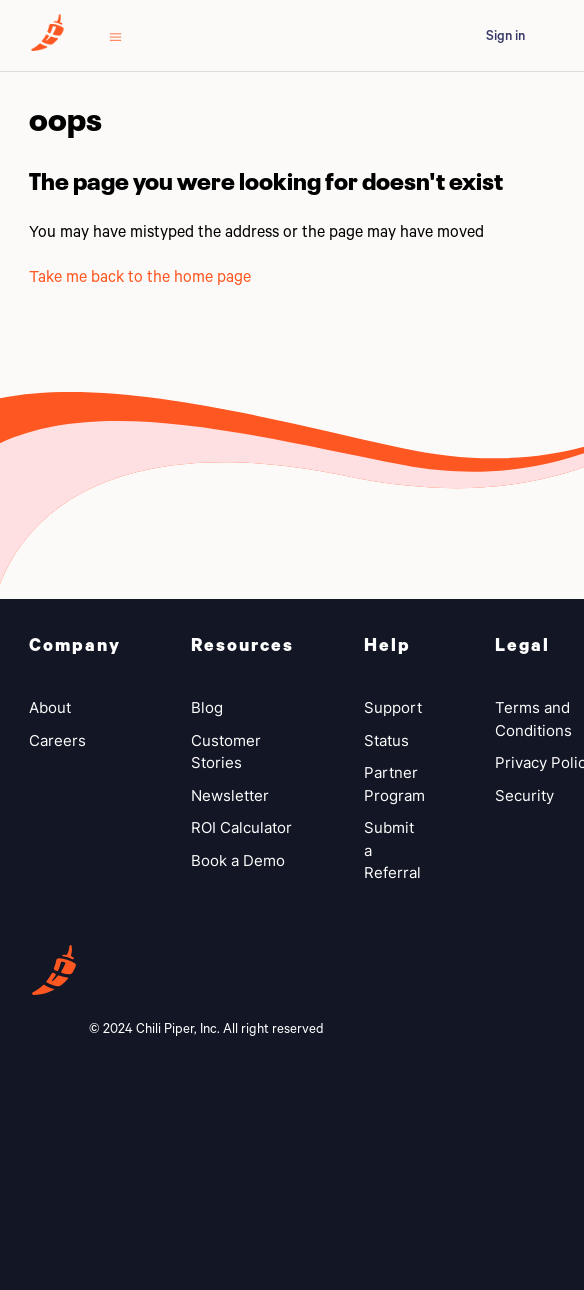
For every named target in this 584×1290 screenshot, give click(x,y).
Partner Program (394, 784)
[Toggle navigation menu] (115, 35)
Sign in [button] (505, 35)
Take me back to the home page (140, 275)
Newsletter (230, 795)
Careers (57, 740)
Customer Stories (226, 752)
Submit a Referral (392, 850)
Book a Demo (238, 860)
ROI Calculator (241, 827)
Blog (207, 707)
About (50, 707)
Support (393, 707)
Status (386, 740)
